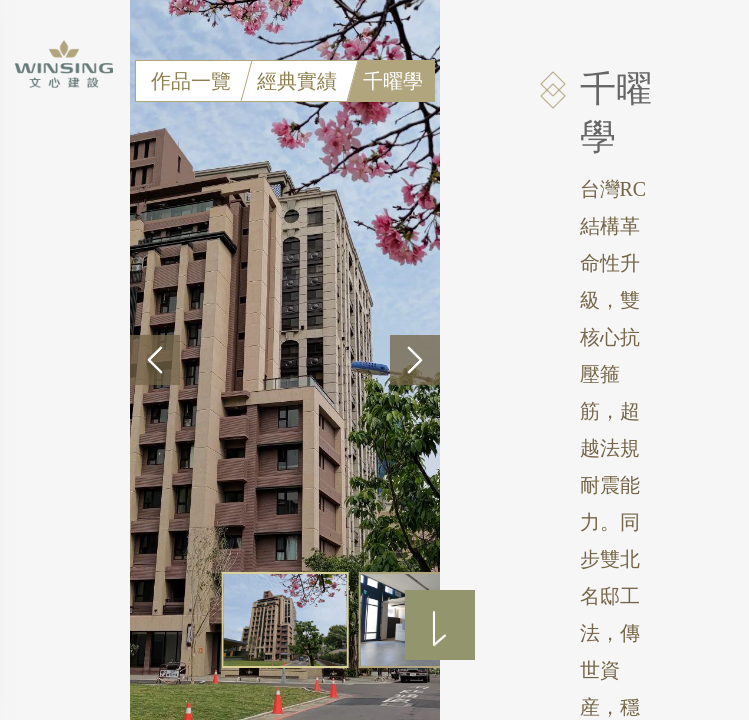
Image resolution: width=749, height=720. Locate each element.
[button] (155, 360)
